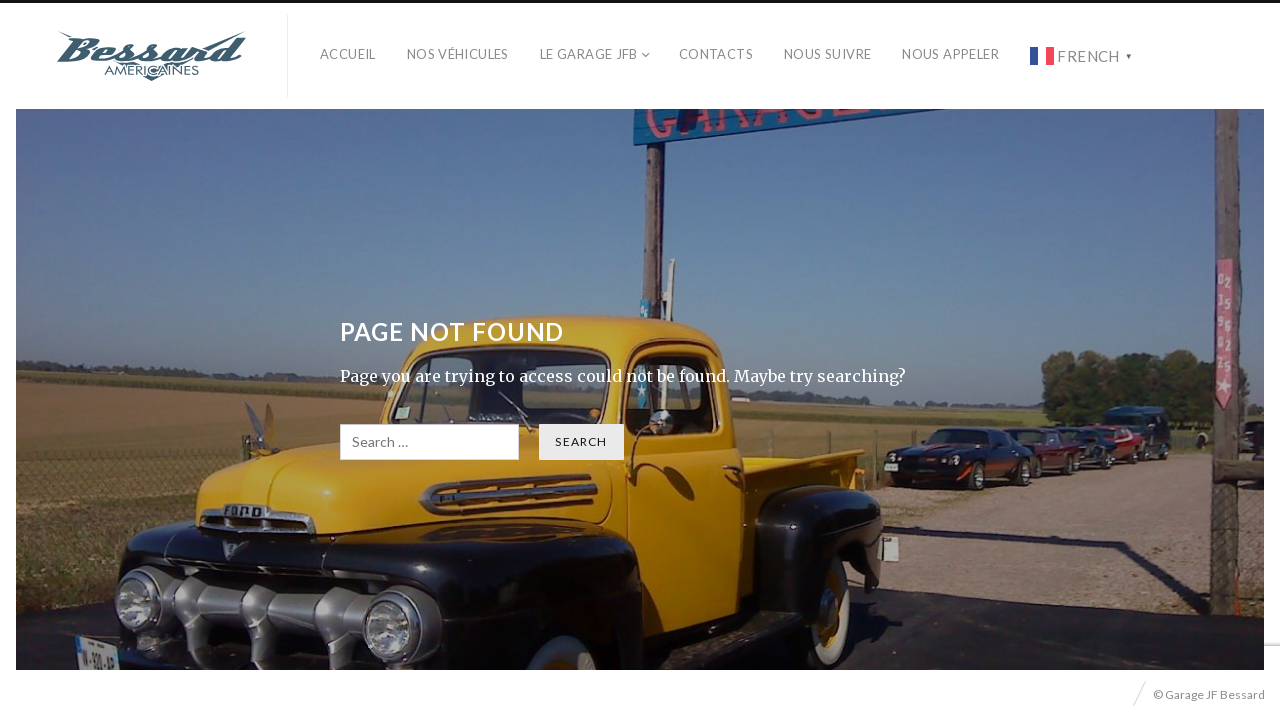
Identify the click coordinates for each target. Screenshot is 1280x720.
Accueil (348, 54)
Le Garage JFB (589, 54)
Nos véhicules (458, 54)
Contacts (716, 54)
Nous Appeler (950, 54)
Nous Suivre (827, 54)
